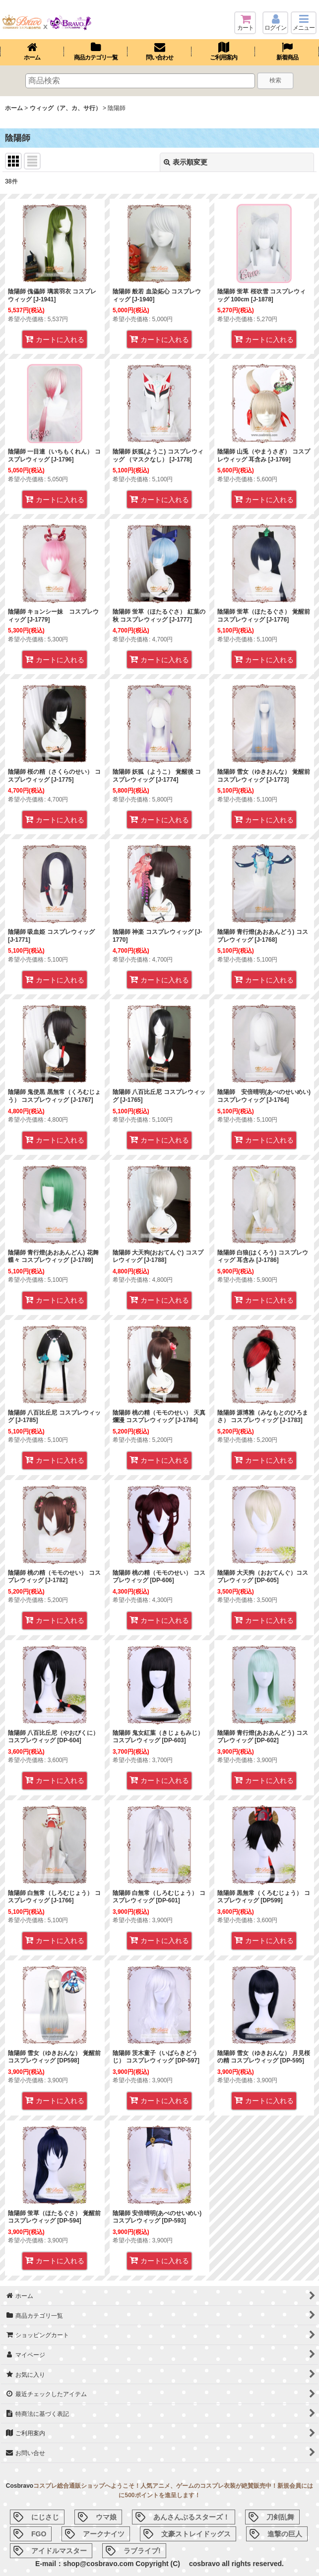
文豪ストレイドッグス (196, 2534)
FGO (38, 2534)
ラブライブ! (142, 2551)
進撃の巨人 (284, 2534)
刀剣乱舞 (280, 2517)
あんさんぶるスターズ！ (191, 2517)
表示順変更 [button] (185, 162)
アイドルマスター (59, 2551)
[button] (304, 22)
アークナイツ (104, 2534)
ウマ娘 (106, 2517)
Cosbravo (19, 2485)
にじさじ (45, 2517)
